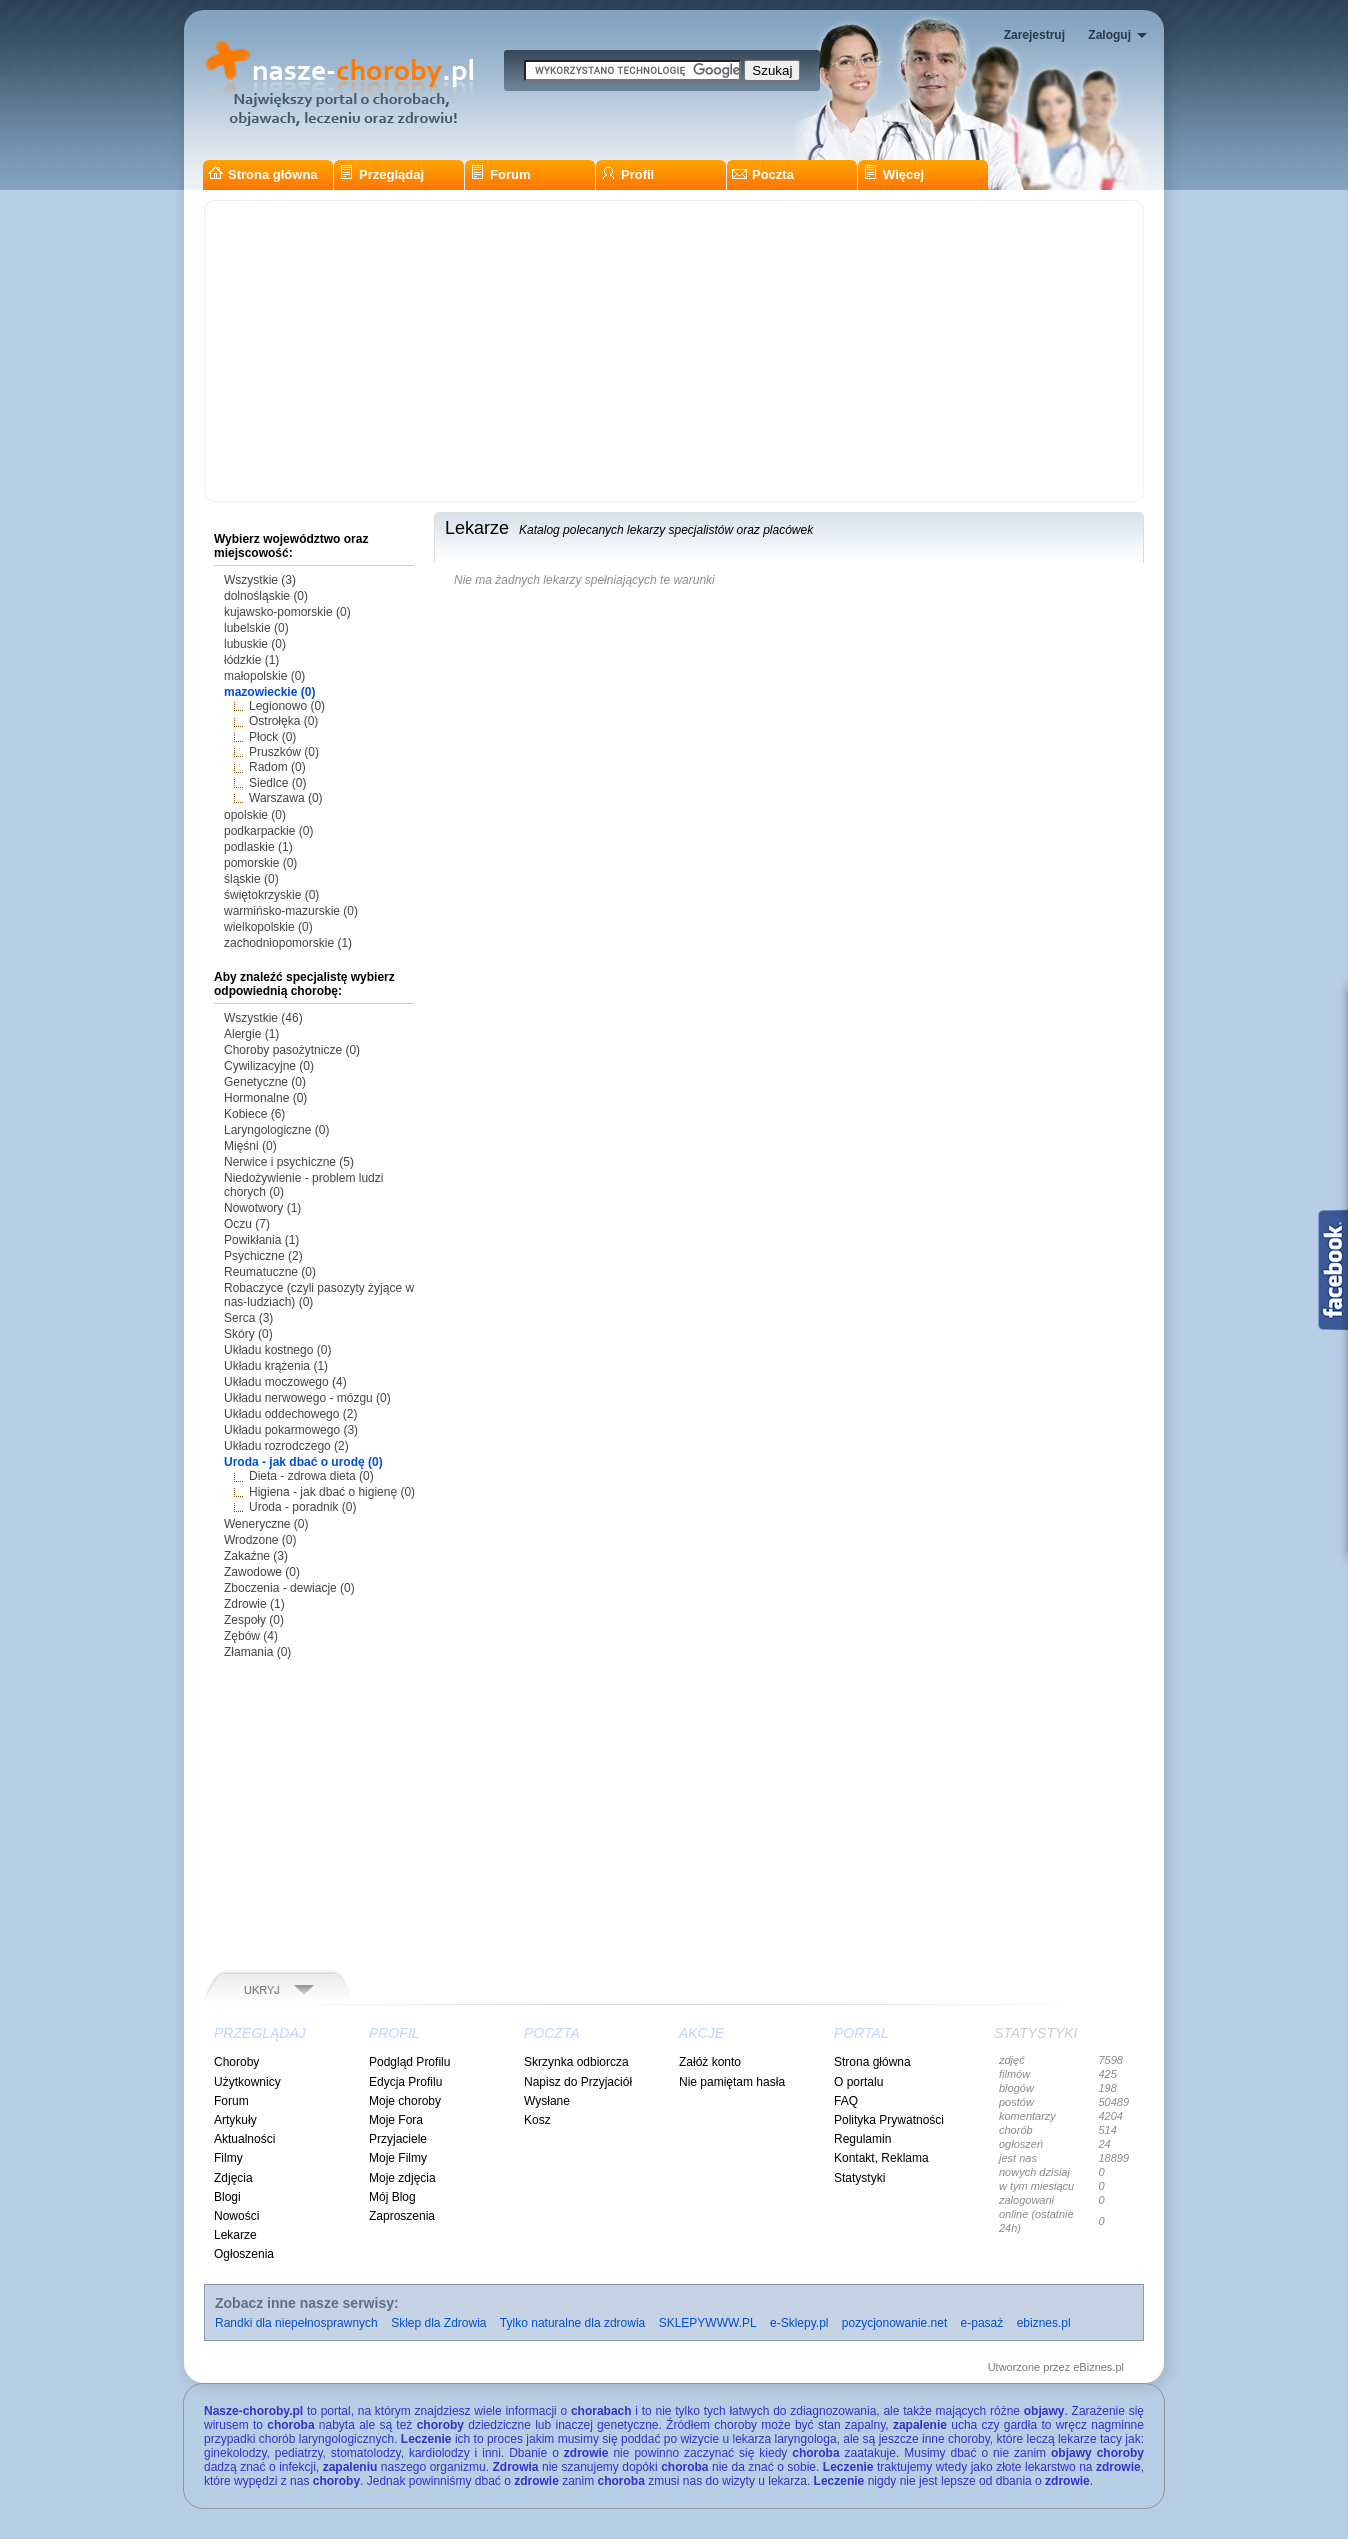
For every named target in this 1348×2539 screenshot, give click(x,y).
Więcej (893, 174)
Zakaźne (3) (256, 1556)
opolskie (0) (255, 815)
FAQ (846, 2101)
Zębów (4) (251, 1636)
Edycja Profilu (405, 2082)
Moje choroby (405, 2101)
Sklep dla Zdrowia (438, 2323)
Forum (500, 174)
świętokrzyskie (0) (271, 895)
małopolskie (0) (264, 676)
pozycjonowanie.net (894, 2323)
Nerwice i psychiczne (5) (289, 1162)
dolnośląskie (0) (266, 596)
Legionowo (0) (287, 706)
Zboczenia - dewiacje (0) (289, 1588)
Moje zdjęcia (402, 2178)
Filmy (228, 2158)
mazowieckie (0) (269, 692)
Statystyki (859, 2178)
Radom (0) (277, 767)
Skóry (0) (248, 1334)
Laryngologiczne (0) (276, 1130)
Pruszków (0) (284, 752)
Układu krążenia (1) (276, 1366)
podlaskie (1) (258, 847)
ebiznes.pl (1044, 2323)
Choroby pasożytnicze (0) (292, 1050)
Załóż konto (710, 2062)
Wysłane (547, 2101)
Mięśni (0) (250, 1146)
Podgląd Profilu (409, 2062)
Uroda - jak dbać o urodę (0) (303, 1462)
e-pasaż (982, 2323)
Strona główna (263, 174)
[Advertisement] (674, 351)
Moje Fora (396, 2120)
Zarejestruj (1034, 35)
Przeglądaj (381, 174)
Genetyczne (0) (265, 1082)
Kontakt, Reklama (881, 2158)
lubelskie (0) (256, 628)
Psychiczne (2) (263, 1256)
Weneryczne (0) (266, 1524)
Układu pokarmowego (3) (291, 1430)
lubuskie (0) (255, 644)
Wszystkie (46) (263, 1018)
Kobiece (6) (254, 1114)
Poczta (763, 174)
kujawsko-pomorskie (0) (287, 612)
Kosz (537, 2120)
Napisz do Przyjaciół (578, 2082)
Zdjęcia (233, 2178)
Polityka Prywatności (889, 2120)
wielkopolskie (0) (268, 927)
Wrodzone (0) (260, 1540)
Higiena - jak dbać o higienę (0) (332, 1492)
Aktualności (244, 2139)
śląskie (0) (251, 879)
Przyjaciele (398, 2139)
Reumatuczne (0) (270, 1272)
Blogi (227, 2197)
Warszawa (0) (286, 798)
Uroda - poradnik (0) (302, 1507)
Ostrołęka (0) (283, 721)
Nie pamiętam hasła (732, 2082)
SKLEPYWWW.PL (708, 2323)
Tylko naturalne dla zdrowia (572, 2323)
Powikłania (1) (261, 1240)
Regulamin (862, 2139)
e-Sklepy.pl (799, 2323)
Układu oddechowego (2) (290, 1414)
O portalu (858, 2082)
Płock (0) (272, 737)
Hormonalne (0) (265, 1098)
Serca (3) (248, 1318)
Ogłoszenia (244, 2254)
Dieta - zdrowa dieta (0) (311, 1476)
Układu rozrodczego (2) (286, 1446)
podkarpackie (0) (268, 831)
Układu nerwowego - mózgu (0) (307, 1398)
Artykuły (235, 2120)
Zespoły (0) (254, 1620)
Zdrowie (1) (254, 1604)
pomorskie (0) (260, 863)
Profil (627, 174)
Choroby (236, 2062)
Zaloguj (1109, 35)
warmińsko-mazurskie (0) (291, 911)
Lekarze (235, 2235)
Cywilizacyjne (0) (269, 1066)
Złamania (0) (257, 1652)
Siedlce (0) (277, 783)
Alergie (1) (251, 1034)
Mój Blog (392, 2197)
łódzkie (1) (251, 660)
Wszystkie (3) (260, 580)
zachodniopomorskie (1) (288, 943)
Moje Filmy (398, 2158)
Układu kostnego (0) (277, 1350)
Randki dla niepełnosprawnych (296, 2323)
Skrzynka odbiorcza (576, 2062)
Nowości (236, 2216)
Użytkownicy (247, 2082)
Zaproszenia (402, 2216)
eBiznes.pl (1098, 2367)
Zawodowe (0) (262, 1572)
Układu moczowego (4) (285, 1382)
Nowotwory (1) (262, 1208)
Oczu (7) (247, 1224)
